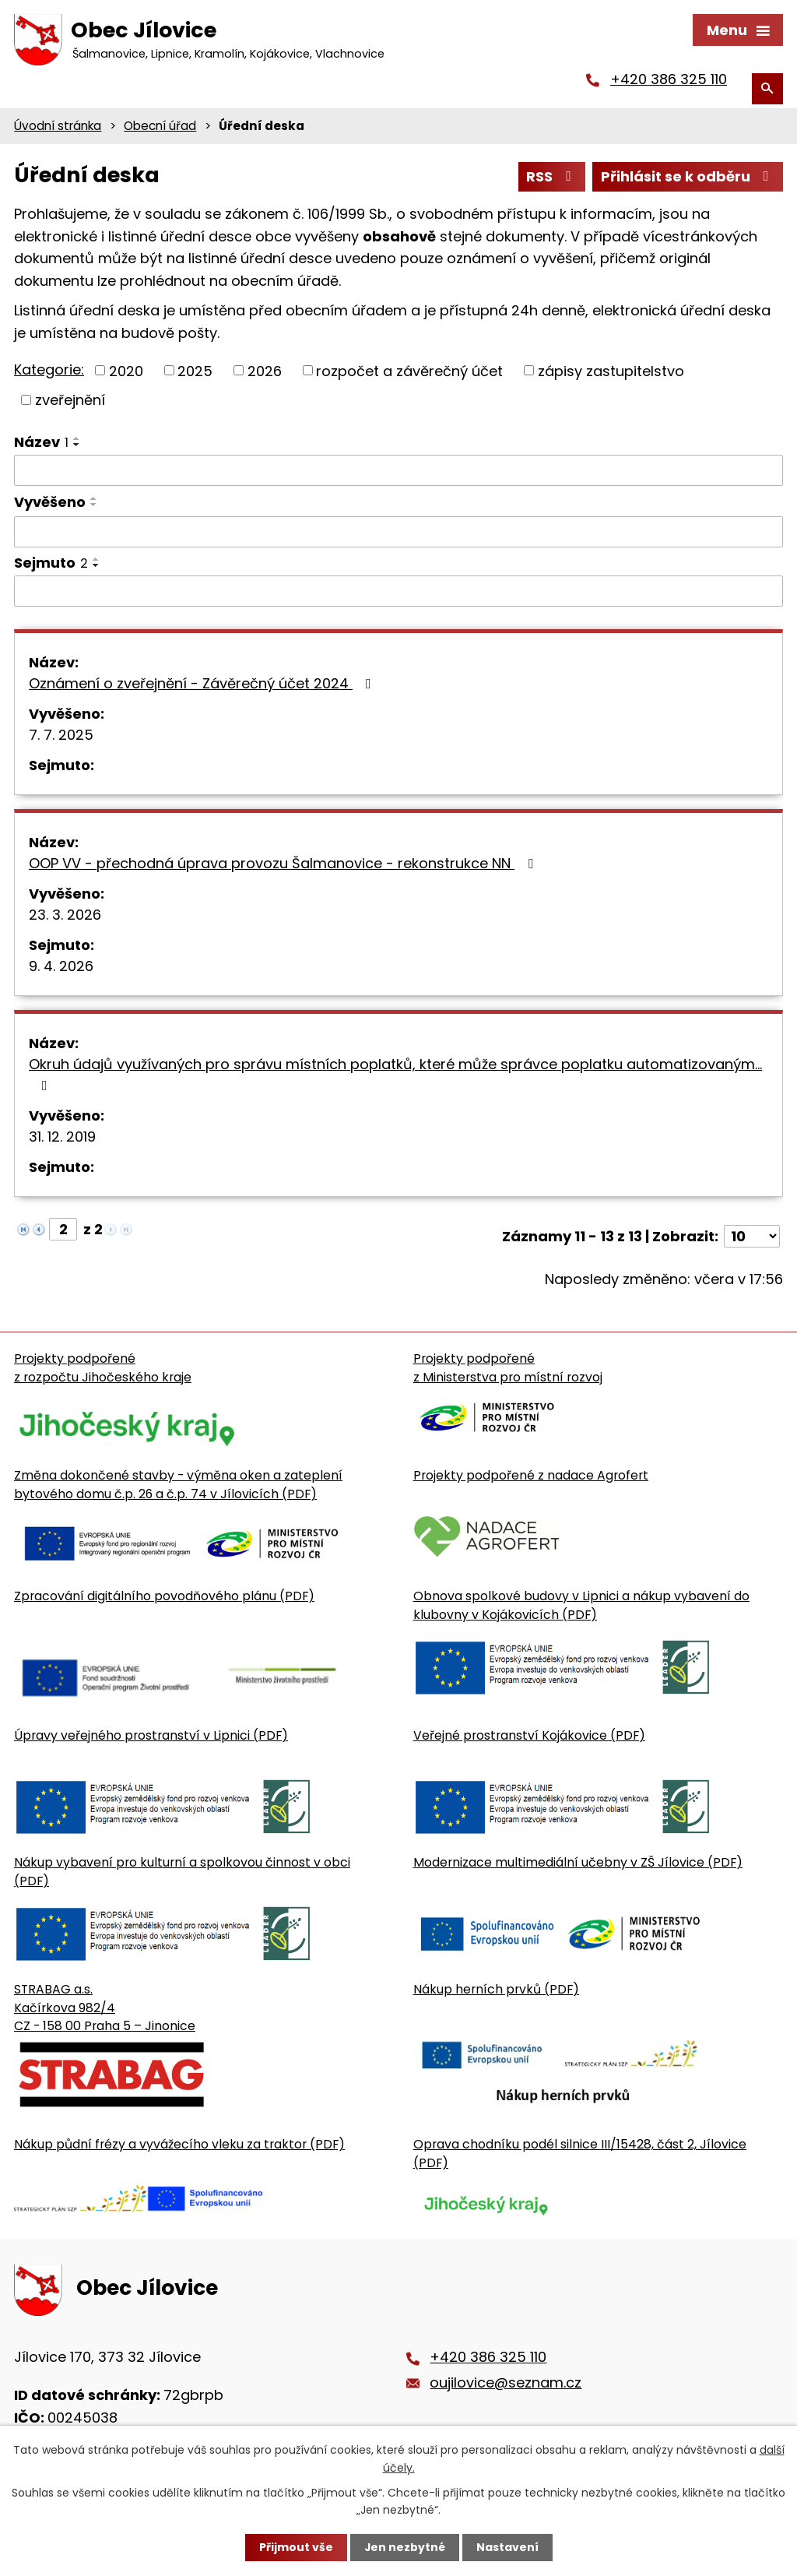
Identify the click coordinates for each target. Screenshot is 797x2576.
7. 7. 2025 (61, 737)
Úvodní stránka (57, 127)
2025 (194, 372)
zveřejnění (70, 401)
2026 (265, 372)
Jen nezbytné (404, 2547)
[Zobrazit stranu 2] (63, 1231)
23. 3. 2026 (65, 917)
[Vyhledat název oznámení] (398, 471)
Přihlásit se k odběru (688, 178)
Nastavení (507, 2547)
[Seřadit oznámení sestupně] (77, 446)
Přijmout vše (295, 2547)
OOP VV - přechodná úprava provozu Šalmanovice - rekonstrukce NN (284, 865)
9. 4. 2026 (61, 968)
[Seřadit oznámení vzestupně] (77, 440)
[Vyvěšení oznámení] (398, 534)
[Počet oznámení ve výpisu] (752, 1238)
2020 (126, 372)
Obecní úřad (160, 127)
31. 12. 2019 (62, 1139)
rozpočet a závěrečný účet (409, 372)
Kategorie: (49, 371)
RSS (552, 178)
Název (41, 443)
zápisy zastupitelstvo (611, 372)
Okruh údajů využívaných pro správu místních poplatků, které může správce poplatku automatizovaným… (395, 1076)
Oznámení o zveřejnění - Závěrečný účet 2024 (203, 685)
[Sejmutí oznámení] (398, 592)
